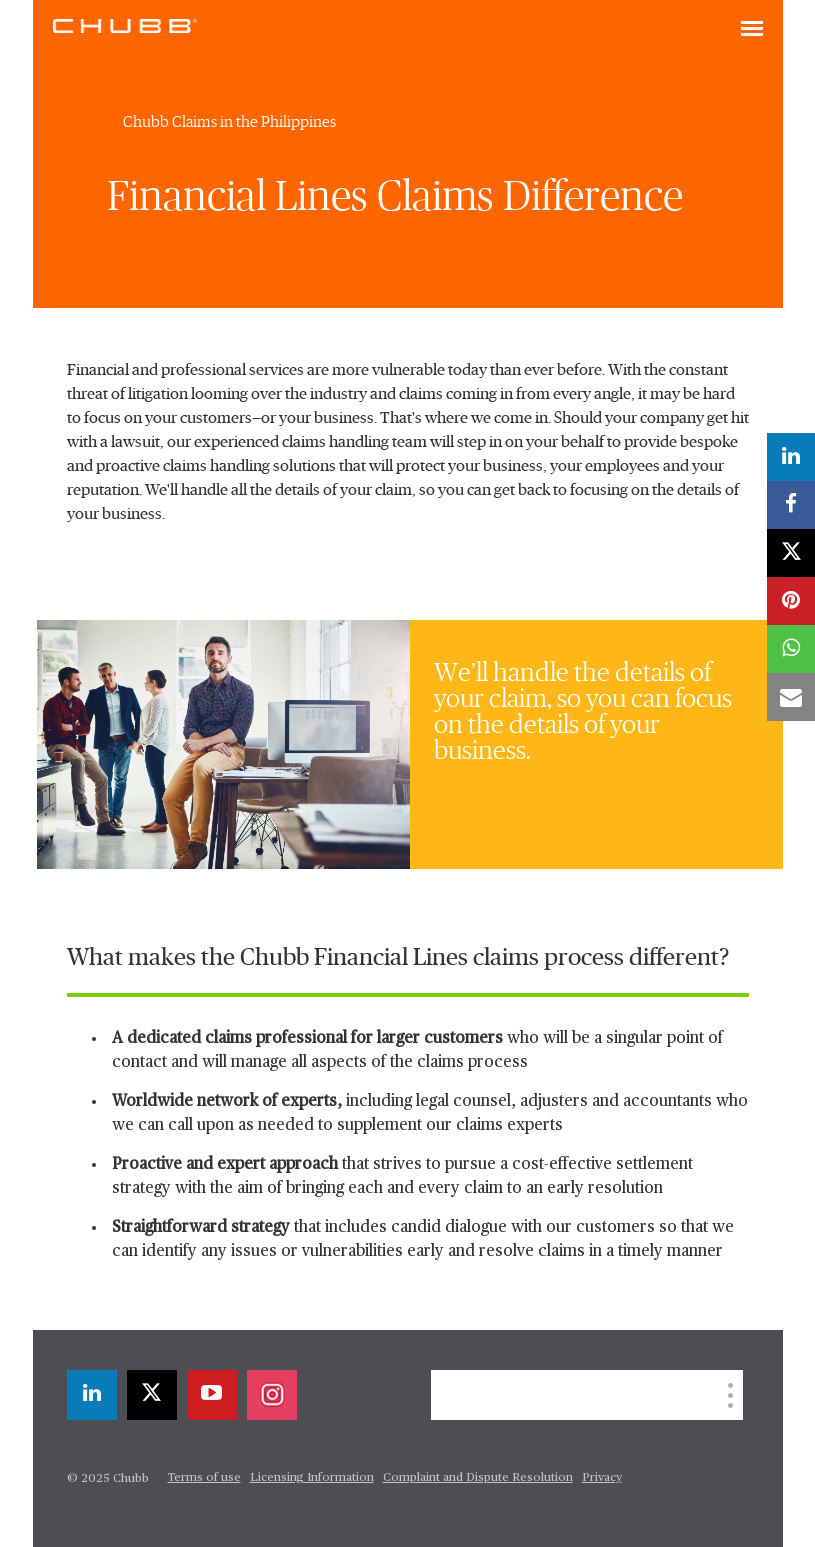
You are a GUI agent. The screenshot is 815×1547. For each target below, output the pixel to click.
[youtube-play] (212, 1395)
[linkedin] (92, 1395)
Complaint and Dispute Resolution (478, 1478)
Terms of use (204, 1478)
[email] (791, 697)
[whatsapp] (791, 649)
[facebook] (791, 505)
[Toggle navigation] (752, 30)
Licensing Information (312, 1478)
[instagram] (272, 1395)
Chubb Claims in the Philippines (229, 122)
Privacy (602, 1478)
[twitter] (152, 1395)
